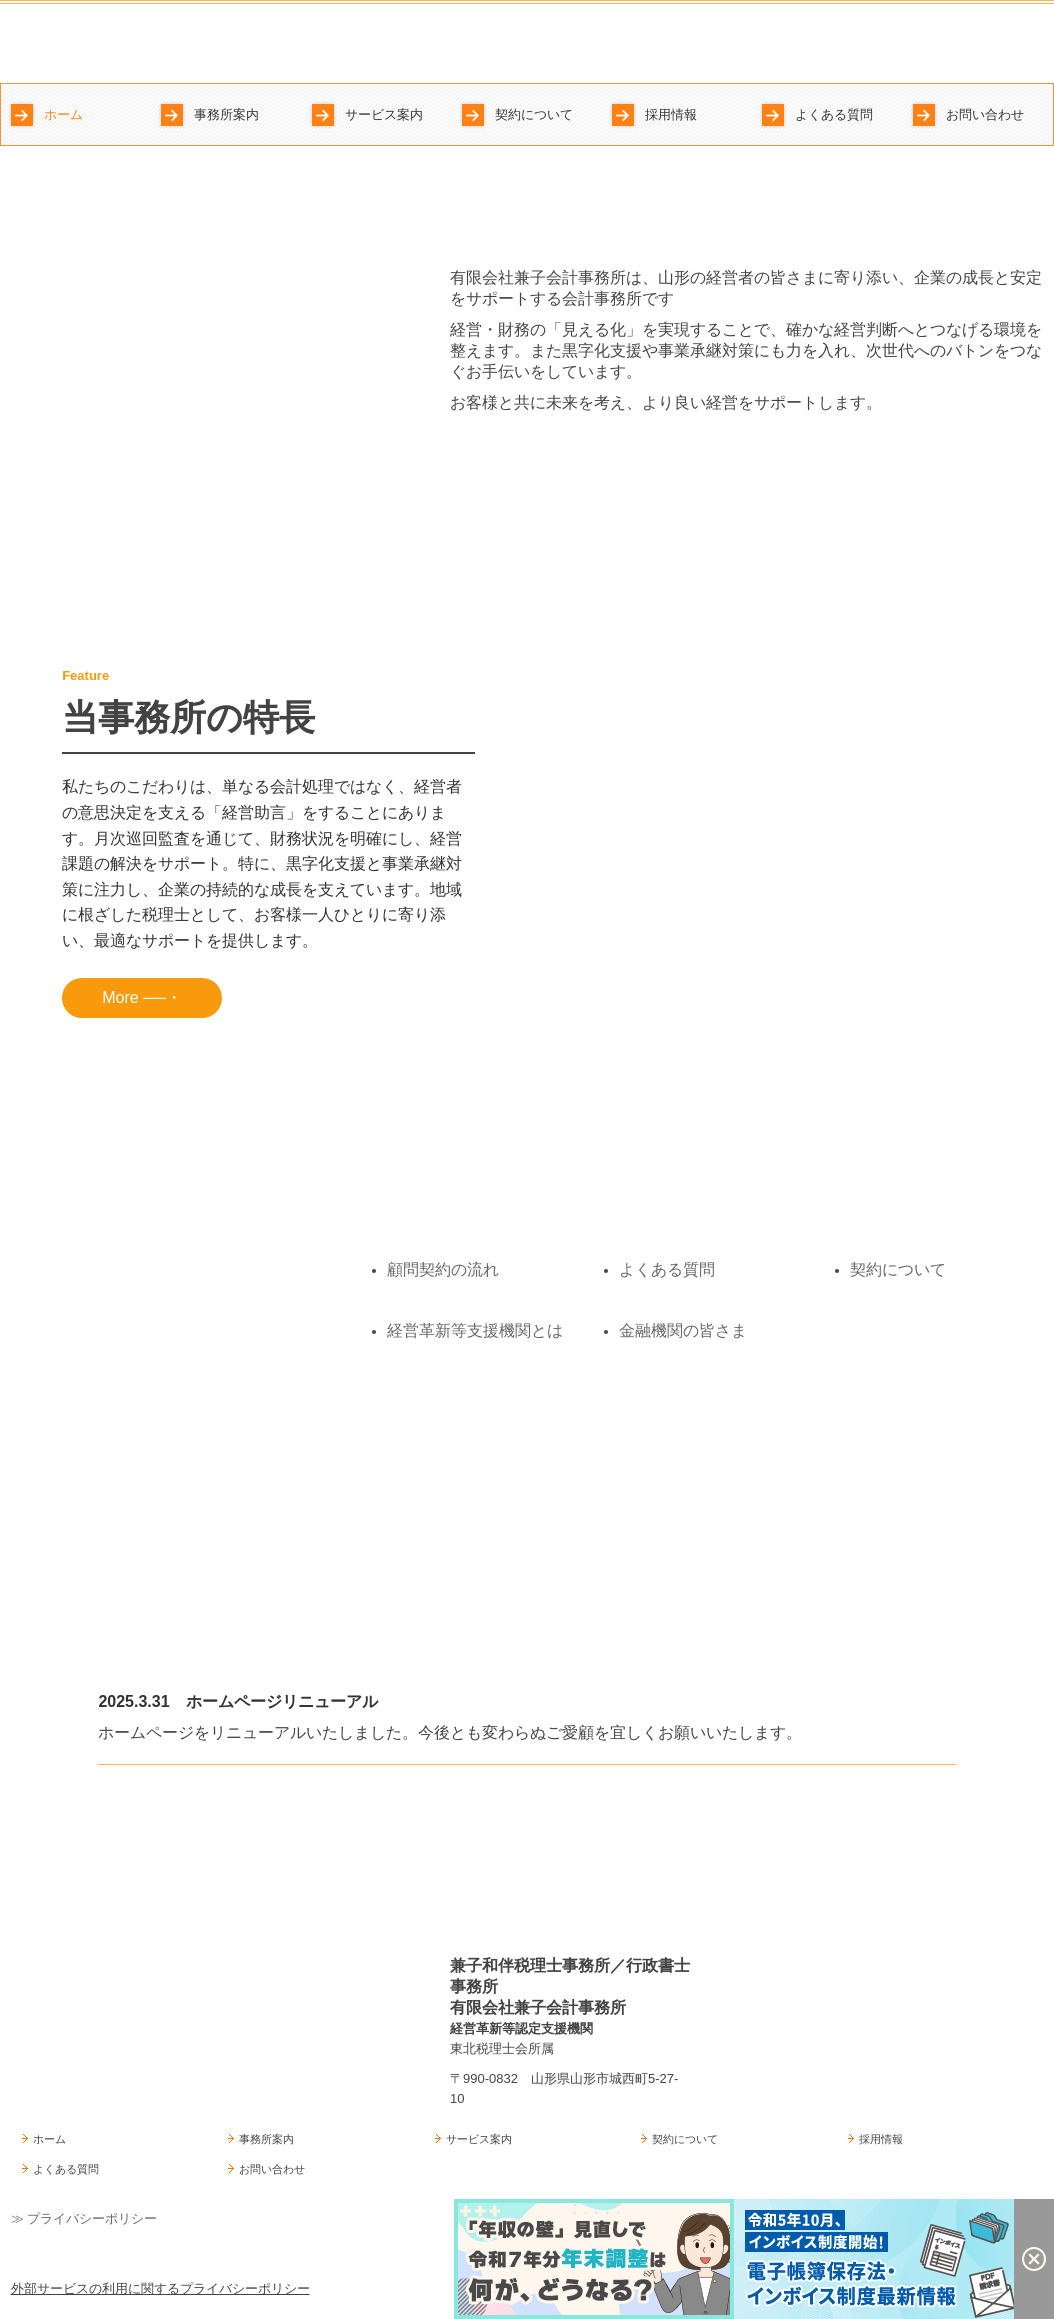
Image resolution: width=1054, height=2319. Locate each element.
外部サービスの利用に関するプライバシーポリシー (160, 2288)
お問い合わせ (985, 114)
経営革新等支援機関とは (475, 1330)
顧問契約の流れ (443, 1269)
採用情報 (671, 114)
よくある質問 (834, 114)
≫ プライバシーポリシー (84, 2218)
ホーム (63, 114)
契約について (534, 114)
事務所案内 (226, 114)
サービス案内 (384, 114)
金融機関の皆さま (683, 1330)
